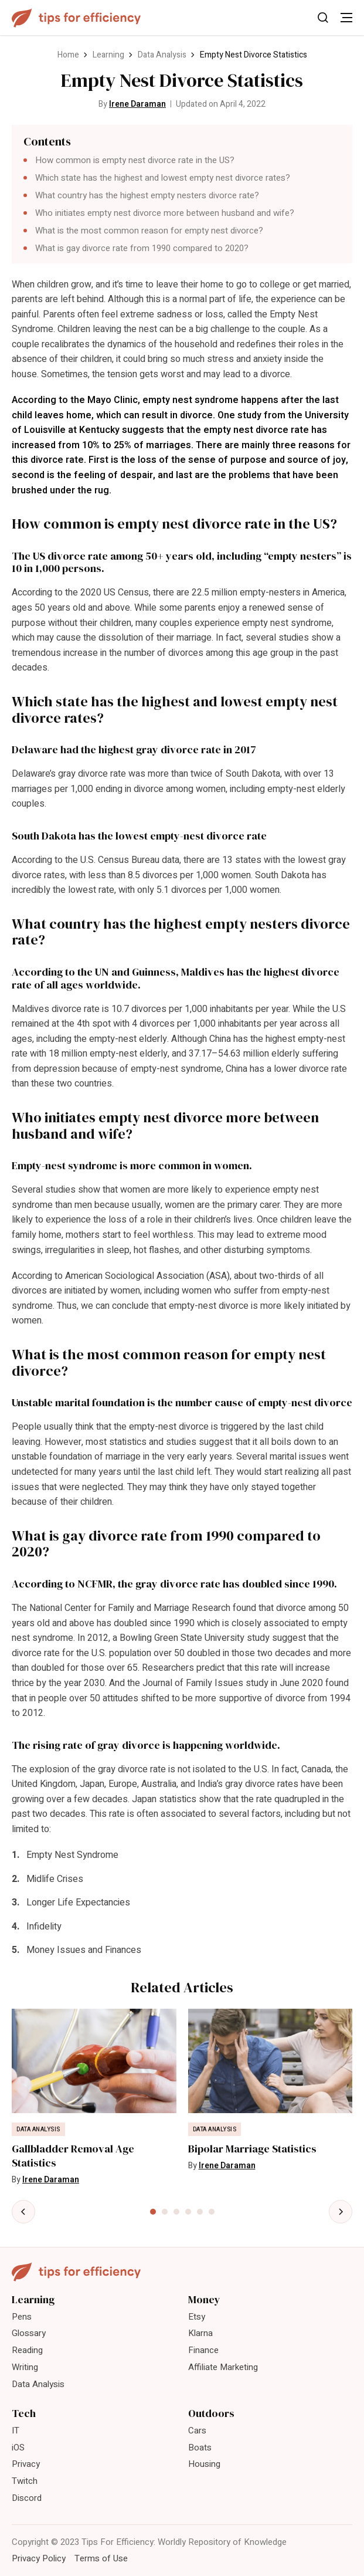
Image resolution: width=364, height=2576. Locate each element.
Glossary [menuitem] (29, 2333)
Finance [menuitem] (203, 2350)
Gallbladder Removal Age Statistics (73, 2156)
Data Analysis (162, 55)
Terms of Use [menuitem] (101, 2558)
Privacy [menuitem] (26, 2463)
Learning (108, 55)
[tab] (153, 2212)
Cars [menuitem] (197, 2430)
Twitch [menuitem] (25, 2481)
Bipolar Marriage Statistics (252, 2149)
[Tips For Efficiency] (76, 18)
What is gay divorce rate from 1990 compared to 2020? (142, 248)
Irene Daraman (137, 104)
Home (68, 55)
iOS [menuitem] (18, 2447)
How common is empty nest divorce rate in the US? (134, 160)
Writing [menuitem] (25, 2367)
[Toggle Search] (323, 17)
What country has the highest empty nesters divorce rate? (147, 195)
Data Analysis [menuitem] (38, 2384)
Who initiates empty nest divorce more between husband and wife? (164, 213)
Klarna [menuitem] (200, 2333)
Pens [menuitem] (22, 2316)
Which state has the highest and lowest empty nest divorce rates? (162, 178)
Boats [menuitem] (200, 2447)
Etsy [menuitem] (196, 2316)
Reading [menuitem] (27, 2350)
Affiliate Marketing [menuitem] (223, 2367)
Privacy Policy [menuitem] (39, 2558)
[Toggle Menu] (346, 17)
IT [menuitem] (15, 2430)
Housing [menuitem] (204, 2463)
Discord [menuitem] (27, 2498)
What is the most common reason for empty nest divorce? (149, 230)
